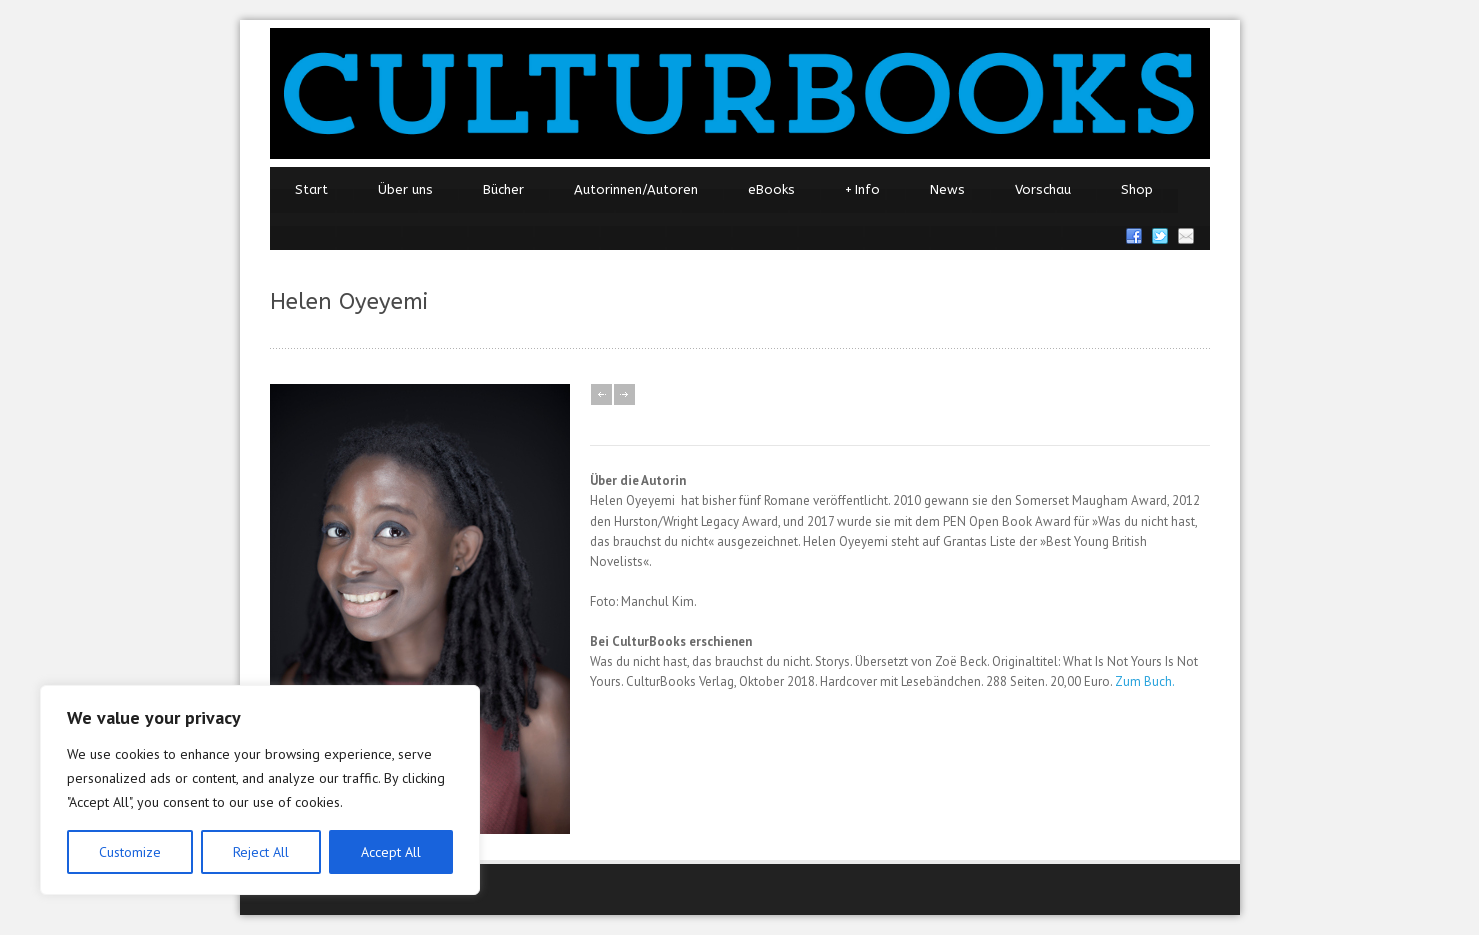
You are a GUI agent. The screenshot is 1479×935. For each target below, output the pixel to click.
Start (311, 189)
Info (862, 190)
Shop (1137, 189)
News (947, 189)
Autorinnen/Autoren (636, 189)
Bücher (503, 189)
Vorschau (1043, 189)
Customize (130, 852)
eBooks (771, 189)
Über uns (405, 189)
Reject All (261, 852)
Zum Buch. (1145, 681)
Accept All (391, 852)
